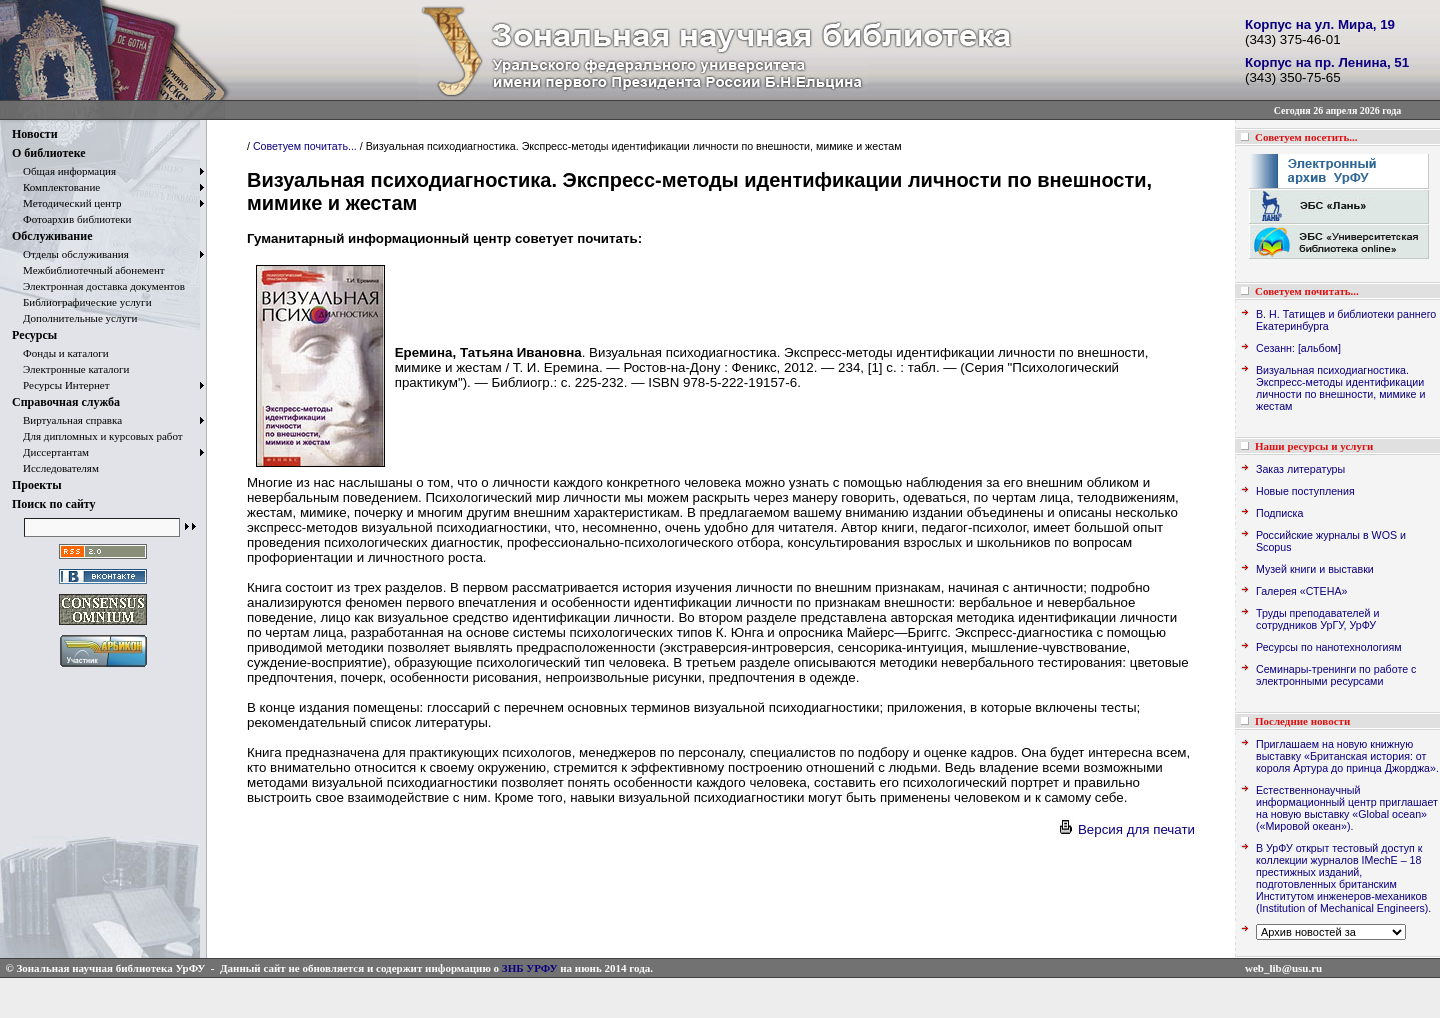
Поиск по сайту (54, 504)
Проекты (37, 485)
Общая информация (64, 171)
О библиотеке (49, 153)
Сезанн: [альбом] (1298, 348)
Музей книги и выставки (1315, 569)
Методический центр (66, 203)
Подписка (1279, 513)
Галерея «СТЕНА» (1301, 591)
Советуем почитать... (305, 146)
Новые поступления (1305, 491)
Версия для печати (1126, 829)
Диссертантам (50, 452)
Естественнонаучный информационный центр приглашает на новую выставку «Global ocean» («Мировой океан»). (1347, 808)
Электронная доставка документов (98, 286)
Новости (35, 134)
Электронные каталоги (71, 369)
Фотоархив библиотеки (71, 219)
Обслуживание (52, 236)
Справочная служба (66, 402)
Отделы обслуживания (70, 254)
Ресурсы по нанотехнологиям (1329, 647)
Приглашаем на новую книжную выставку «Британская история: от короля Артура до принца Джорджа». (1347, 756)
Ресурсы (34, 335)
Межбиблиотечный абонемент (88, 270)
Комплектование (56, 187)
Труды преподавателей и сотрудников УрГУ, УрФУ (1317, 619)
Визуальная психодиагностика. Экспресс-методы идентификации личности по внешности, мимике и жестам (1340, 388)
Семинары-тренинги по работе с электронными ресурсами (1336, 675)
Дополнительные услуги (74, 318)
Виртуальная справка (67, 420)
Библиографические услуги (82, 302)
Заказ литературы (1300, 469)
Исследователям (55, 468)
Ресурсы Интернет (61, 385)
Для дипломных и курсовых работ (97, 436)
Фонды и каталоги (60, 353)
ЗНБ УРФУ (530, 968)
